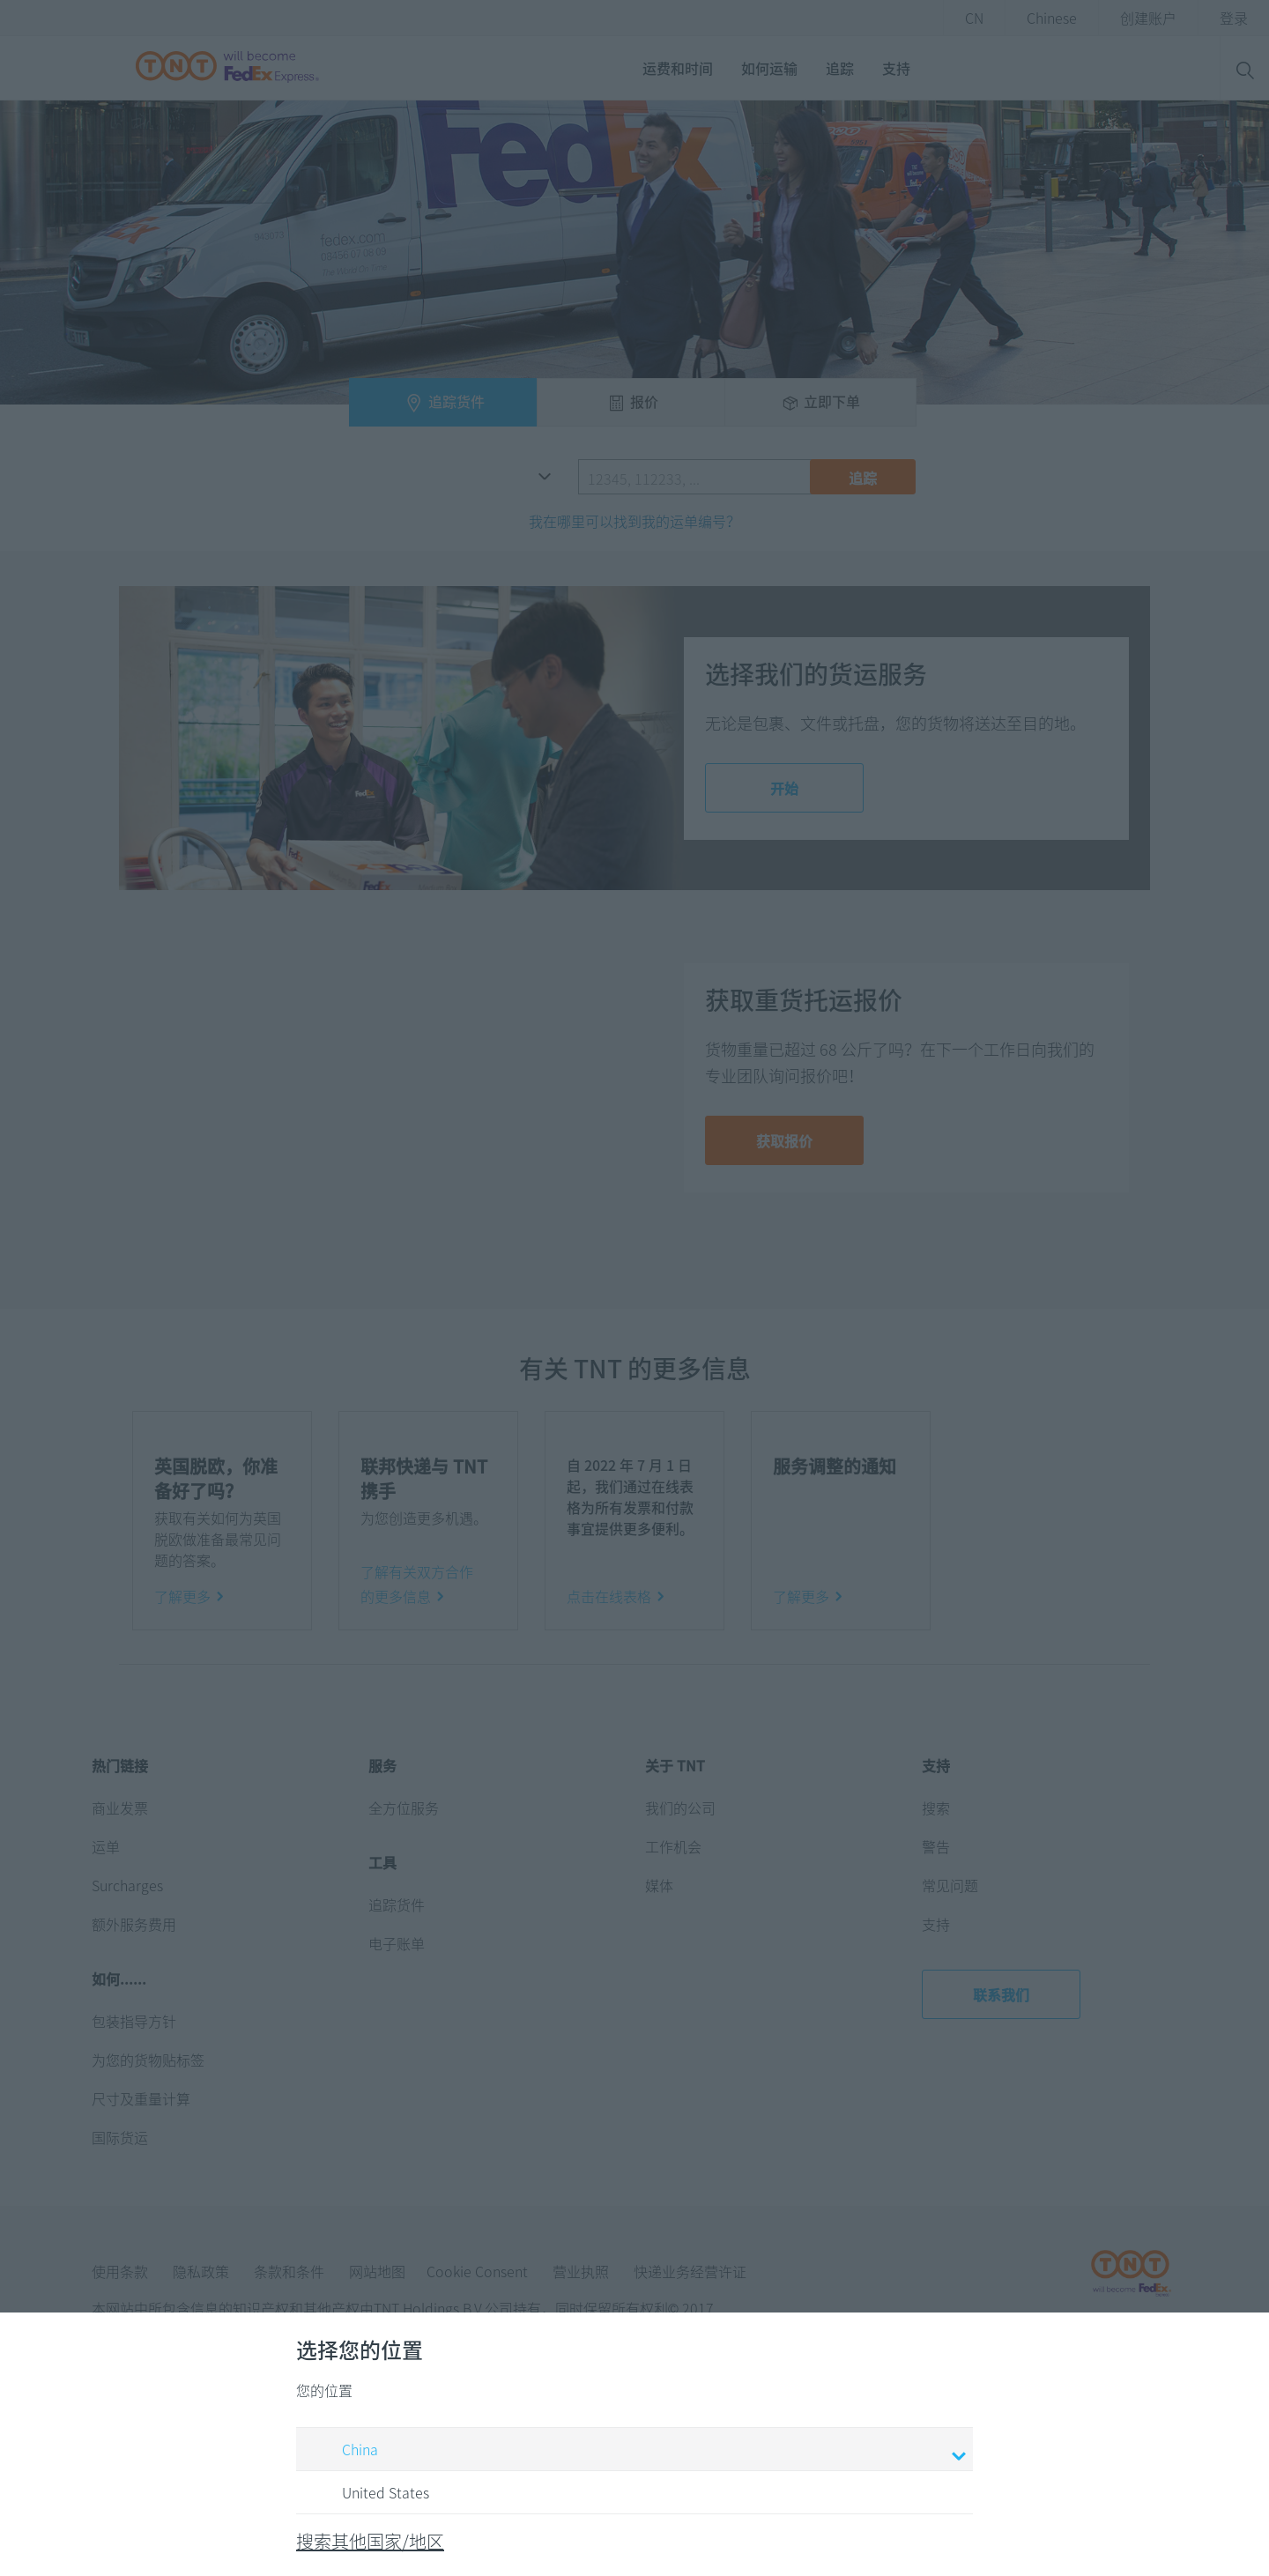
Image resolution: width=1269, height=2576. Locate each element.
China (637, 2451)
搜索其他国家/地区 (370, 2541)
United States (368, 2493)
